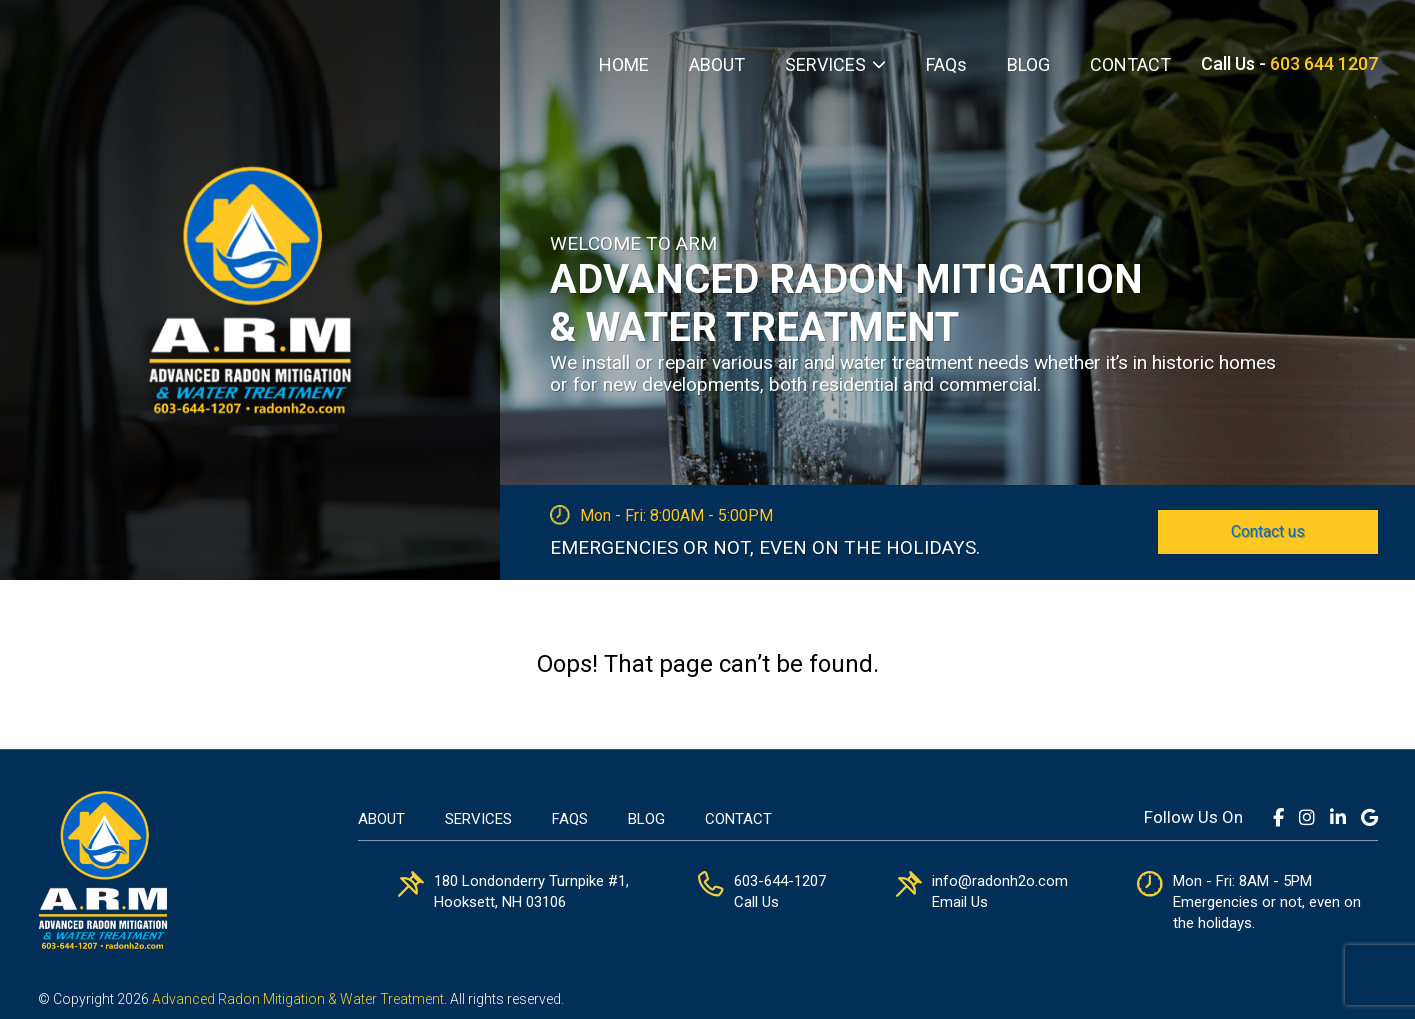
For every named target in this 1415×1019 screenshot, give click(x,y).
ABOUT (717, 64)
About (381, 819)
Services (478, 819)
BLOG (1028, 64)
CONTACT (1130, 64)
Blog (646, 819)
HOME (624, 64)
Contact (738, 819)
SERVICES (825, 64)
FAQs (946, 64)
